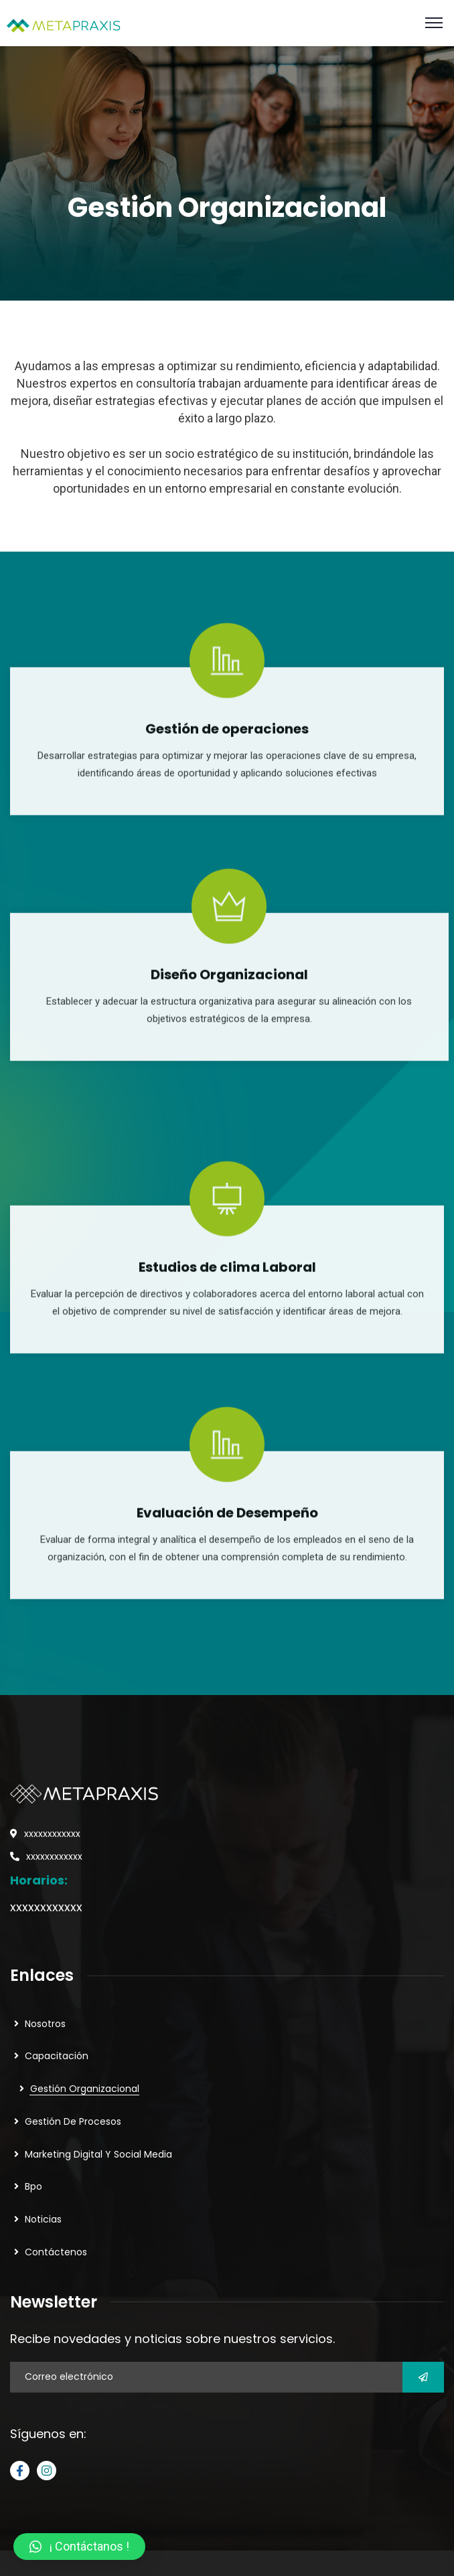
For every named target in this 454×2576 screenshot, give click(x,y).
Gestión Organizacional (84, 2088)
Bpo (33, 2186)
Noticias (43, 2219)
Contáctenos (56, 2252)
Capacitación (56, 2056)
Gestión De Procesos (73, 2121)
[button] (79, 2546)
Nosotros (45, 2023)
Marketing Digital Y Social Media (98, 2154)
